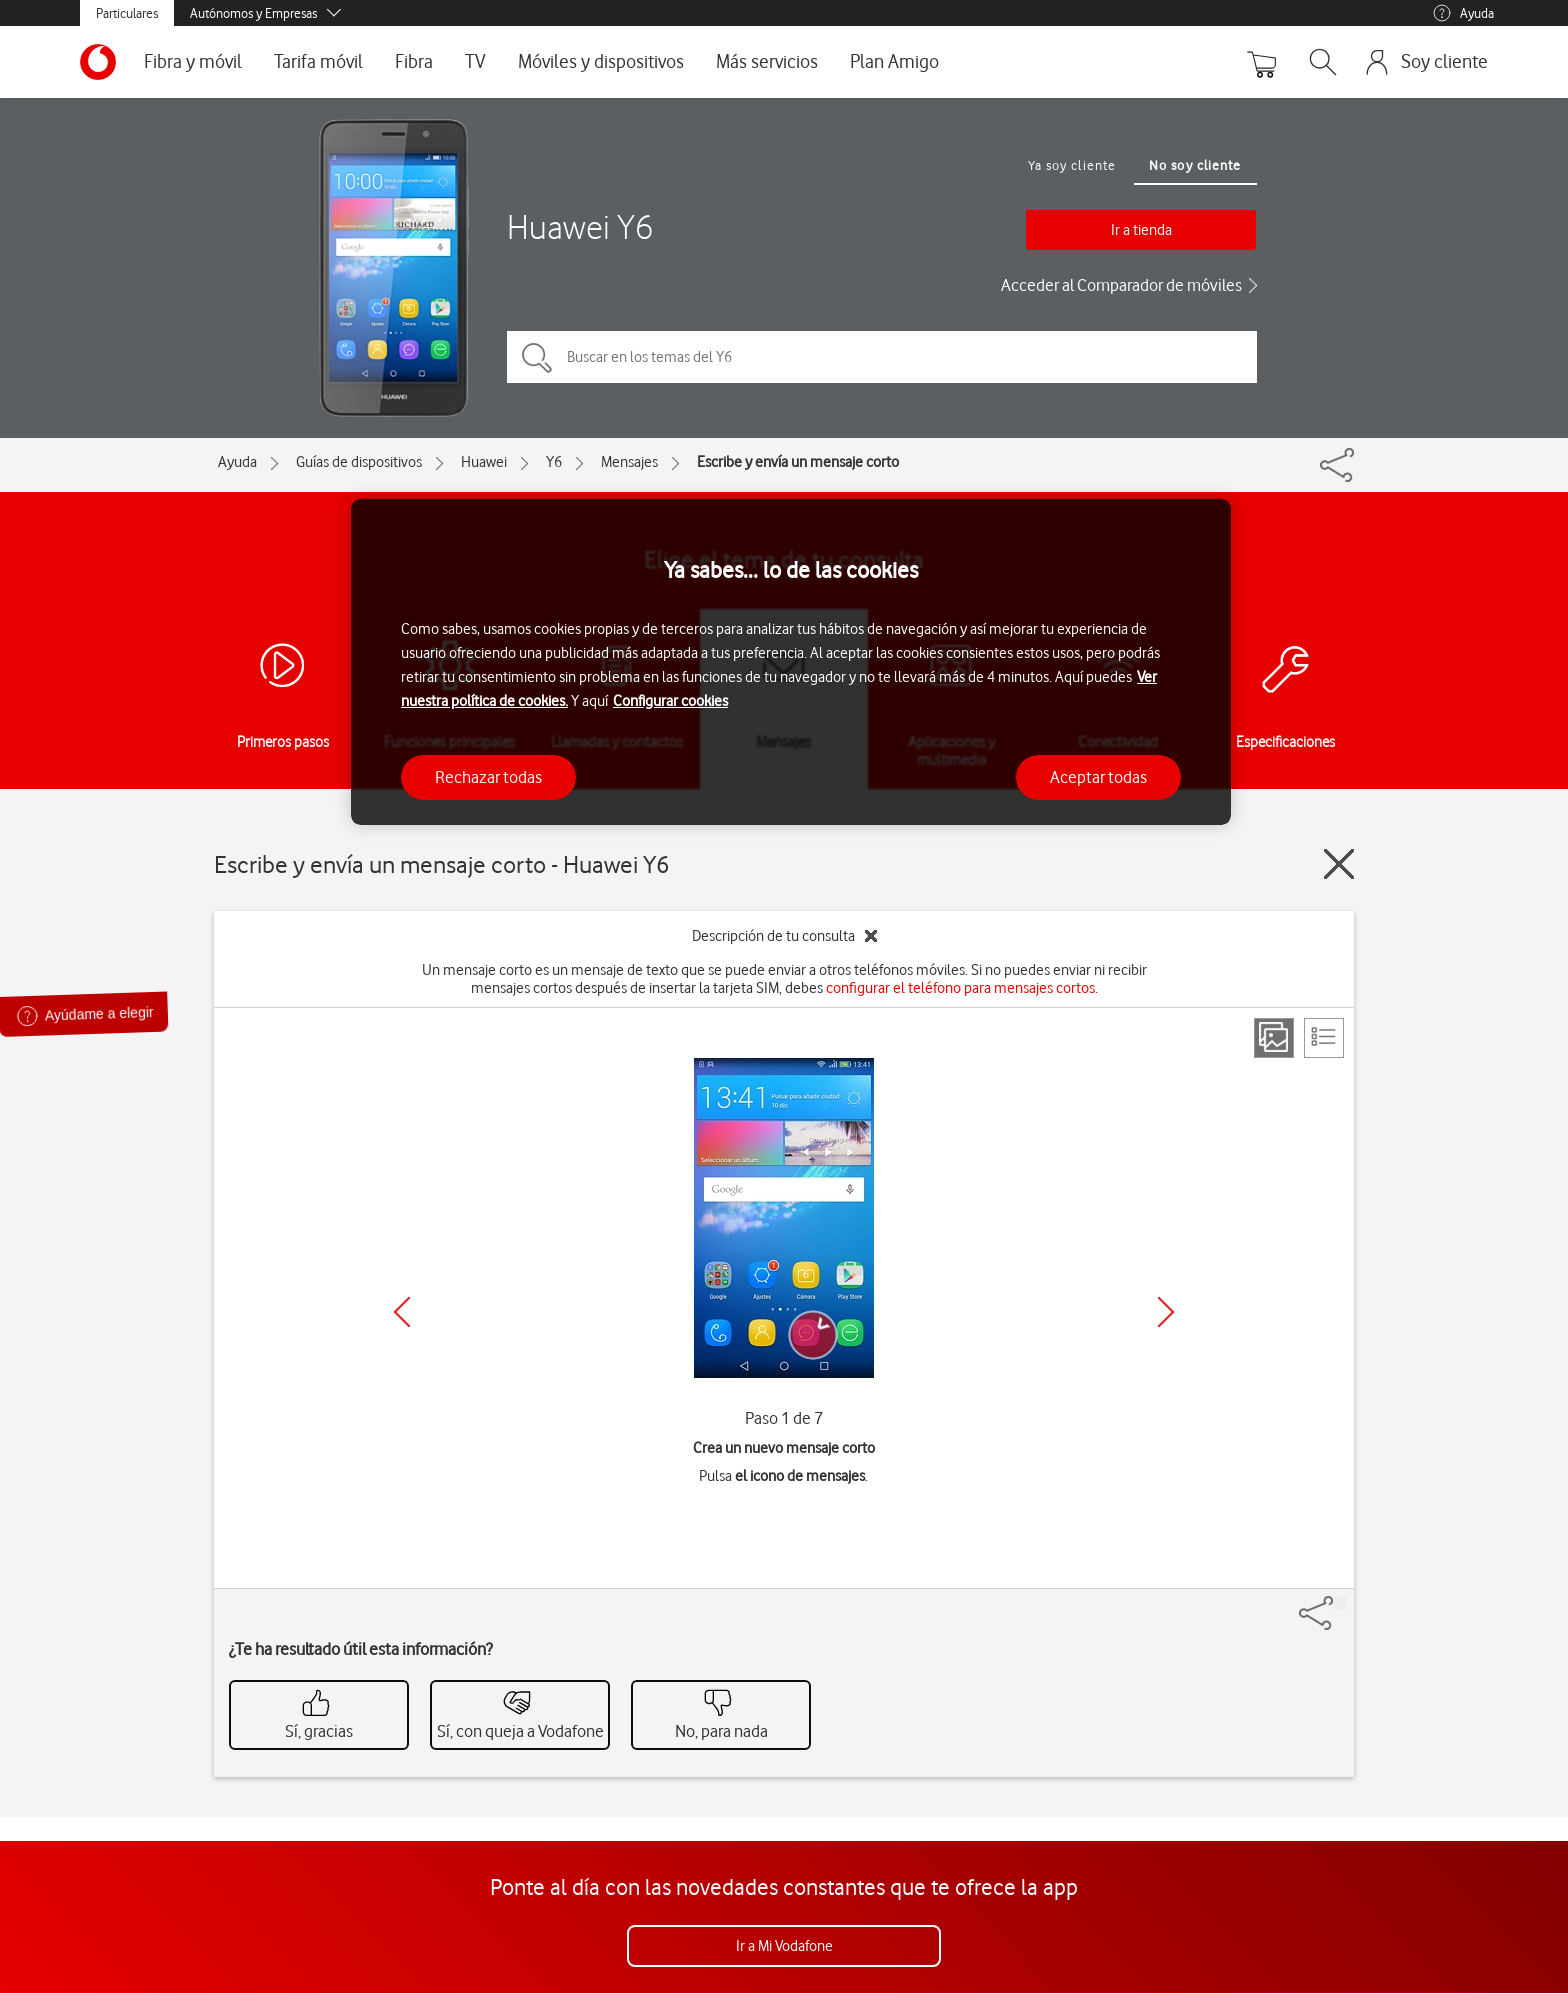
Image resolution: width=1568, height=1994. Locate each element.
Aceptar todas (1098, 777)
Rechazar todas (488, 777)
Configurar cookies (670, 701)
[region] (791, 662)
